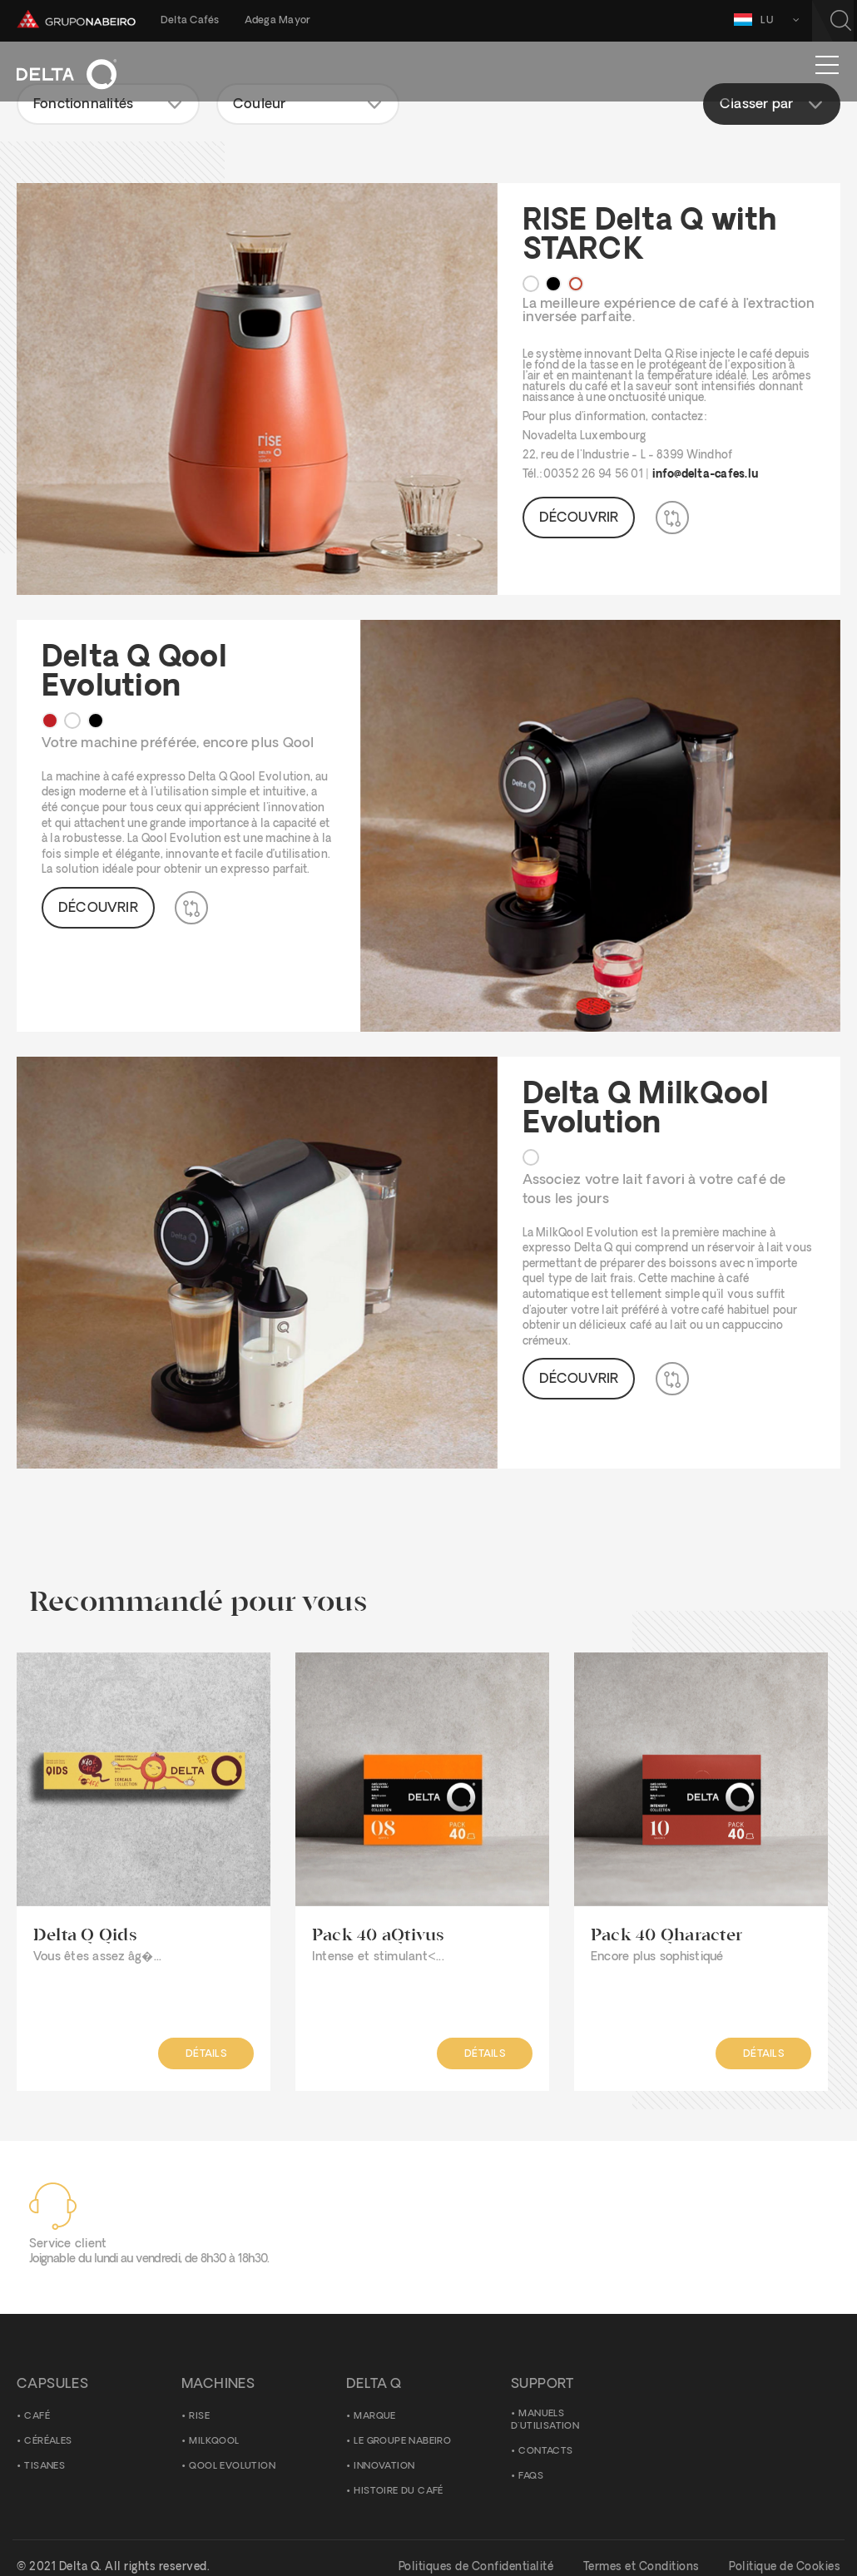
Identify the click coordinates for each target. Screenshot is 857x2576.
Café (37, 2416)
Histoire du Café (398, 2491)
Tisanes (44, 2466)
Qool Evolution (232, 2466)
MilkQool (214, 2441)
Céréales (48, 2441)
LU (770, 19)
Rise (199, 2416)
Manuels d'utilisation (545, 2421)
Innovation (384, 2466)
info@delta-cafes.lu (705, 474)
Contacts (545, 2451)
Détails (205, 2054)
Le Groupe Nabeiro (402, 2441)
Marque (374, 2416)
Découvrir (579, 518)
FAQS (530, 2476)
